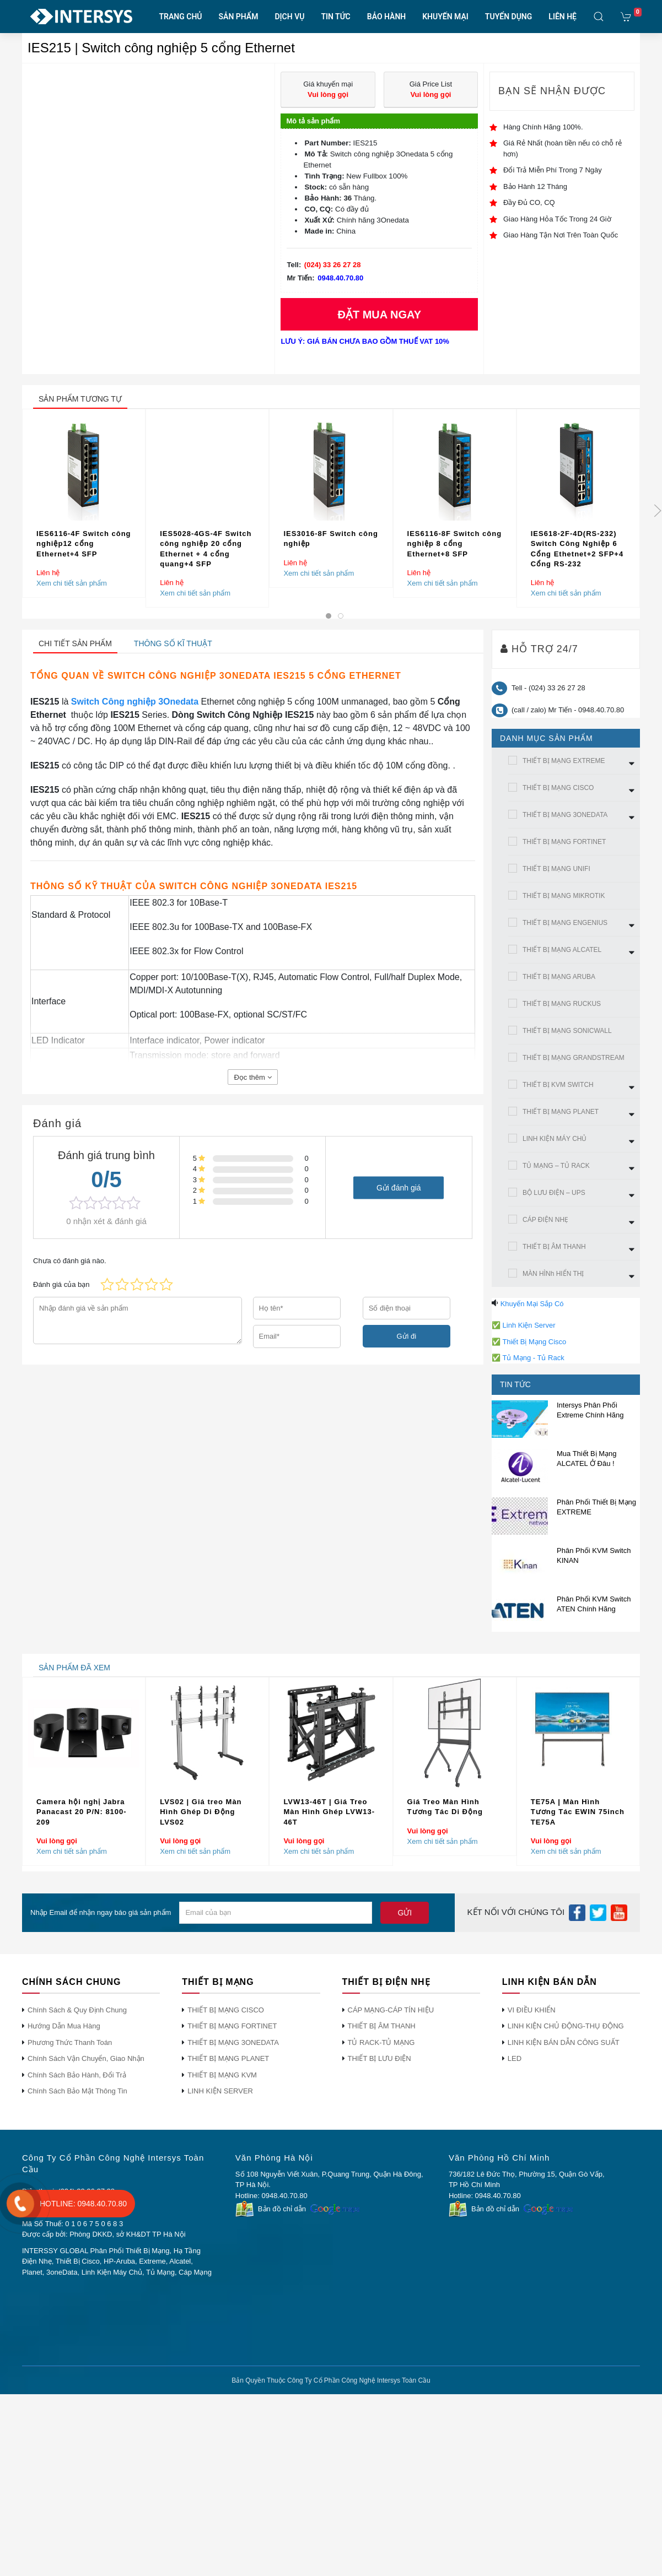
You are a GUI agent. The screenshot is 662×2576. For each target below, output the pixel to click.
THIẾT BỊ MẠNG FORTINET (564, 842)
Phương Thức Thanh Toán (70, 2042)
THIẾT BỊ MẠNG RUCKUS (562, 1004)
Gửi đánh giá (398, 1187)
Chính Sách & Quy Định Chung (77, 2010)
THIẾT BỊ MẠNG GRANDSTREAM (574, 1058)
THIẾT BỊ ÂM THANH (554, 1247)
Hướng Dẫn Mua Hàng (64, 2026)
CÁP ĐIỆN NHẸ (545, 1220)
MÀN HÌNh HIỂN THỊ (553, 1274)
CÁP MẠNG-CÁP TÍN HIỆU (391, 2010)
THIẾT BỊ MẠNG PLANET (561, 1112)
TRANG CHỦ (180, 16)
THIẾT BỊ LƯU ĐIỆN (379, 2058)
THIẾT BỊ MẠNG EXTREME (564, 761)
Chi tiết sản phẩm (75, 643)
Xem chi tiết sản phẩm (71, 583)
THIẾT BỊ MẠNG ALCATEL (562, 950)
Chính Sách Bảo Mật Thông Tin (77, 2091)
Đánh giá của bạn (61, 1284)
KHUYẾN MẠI (445, 16)
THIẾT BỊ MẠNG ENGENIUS (565, 923)
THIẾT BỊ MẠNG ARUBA (559, 977)
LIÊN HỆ (562, 16)
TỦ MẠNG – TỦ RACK (556, 1166)
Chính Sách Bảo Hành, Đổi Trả (77, 2075)
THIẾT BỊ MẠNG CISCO (558, 788)
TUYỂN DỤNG (508, 16)
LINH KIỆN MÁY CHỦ (554, 1139)
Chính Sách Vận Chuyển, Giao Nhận (86, 2058)
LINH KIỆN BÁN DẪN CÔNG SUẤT (564, 2042)
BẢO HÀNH (386, 16)
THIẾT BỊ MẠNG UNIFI (556, 869)
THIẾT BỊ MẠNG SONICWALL (567, 1031)
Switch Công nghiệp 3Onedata (134, 701)
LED (514, 2058)
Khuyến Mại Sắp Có (532, 1304)
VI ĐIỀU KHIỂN (532, 2010)
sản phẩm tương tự (80, 398)
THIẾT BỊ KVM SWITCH (558, 1085)
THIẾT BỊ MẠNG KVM (222, 2075)
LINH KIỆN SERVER (220, 2091)
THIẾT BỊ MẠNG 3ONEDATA (565, 815)
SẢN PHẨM (239, 16)
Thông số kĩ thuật (173, 643)
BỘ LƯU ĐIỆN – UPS (554, 1193)
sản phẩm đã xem (74, 1667)
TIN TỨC (335, 16)
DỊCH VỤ (289, 16)
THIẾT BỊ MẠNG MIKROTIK (564, 896)
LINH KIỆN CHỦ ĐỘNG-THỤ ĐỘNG (566, 2026)
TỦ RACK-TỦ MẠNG (381, 2042)
